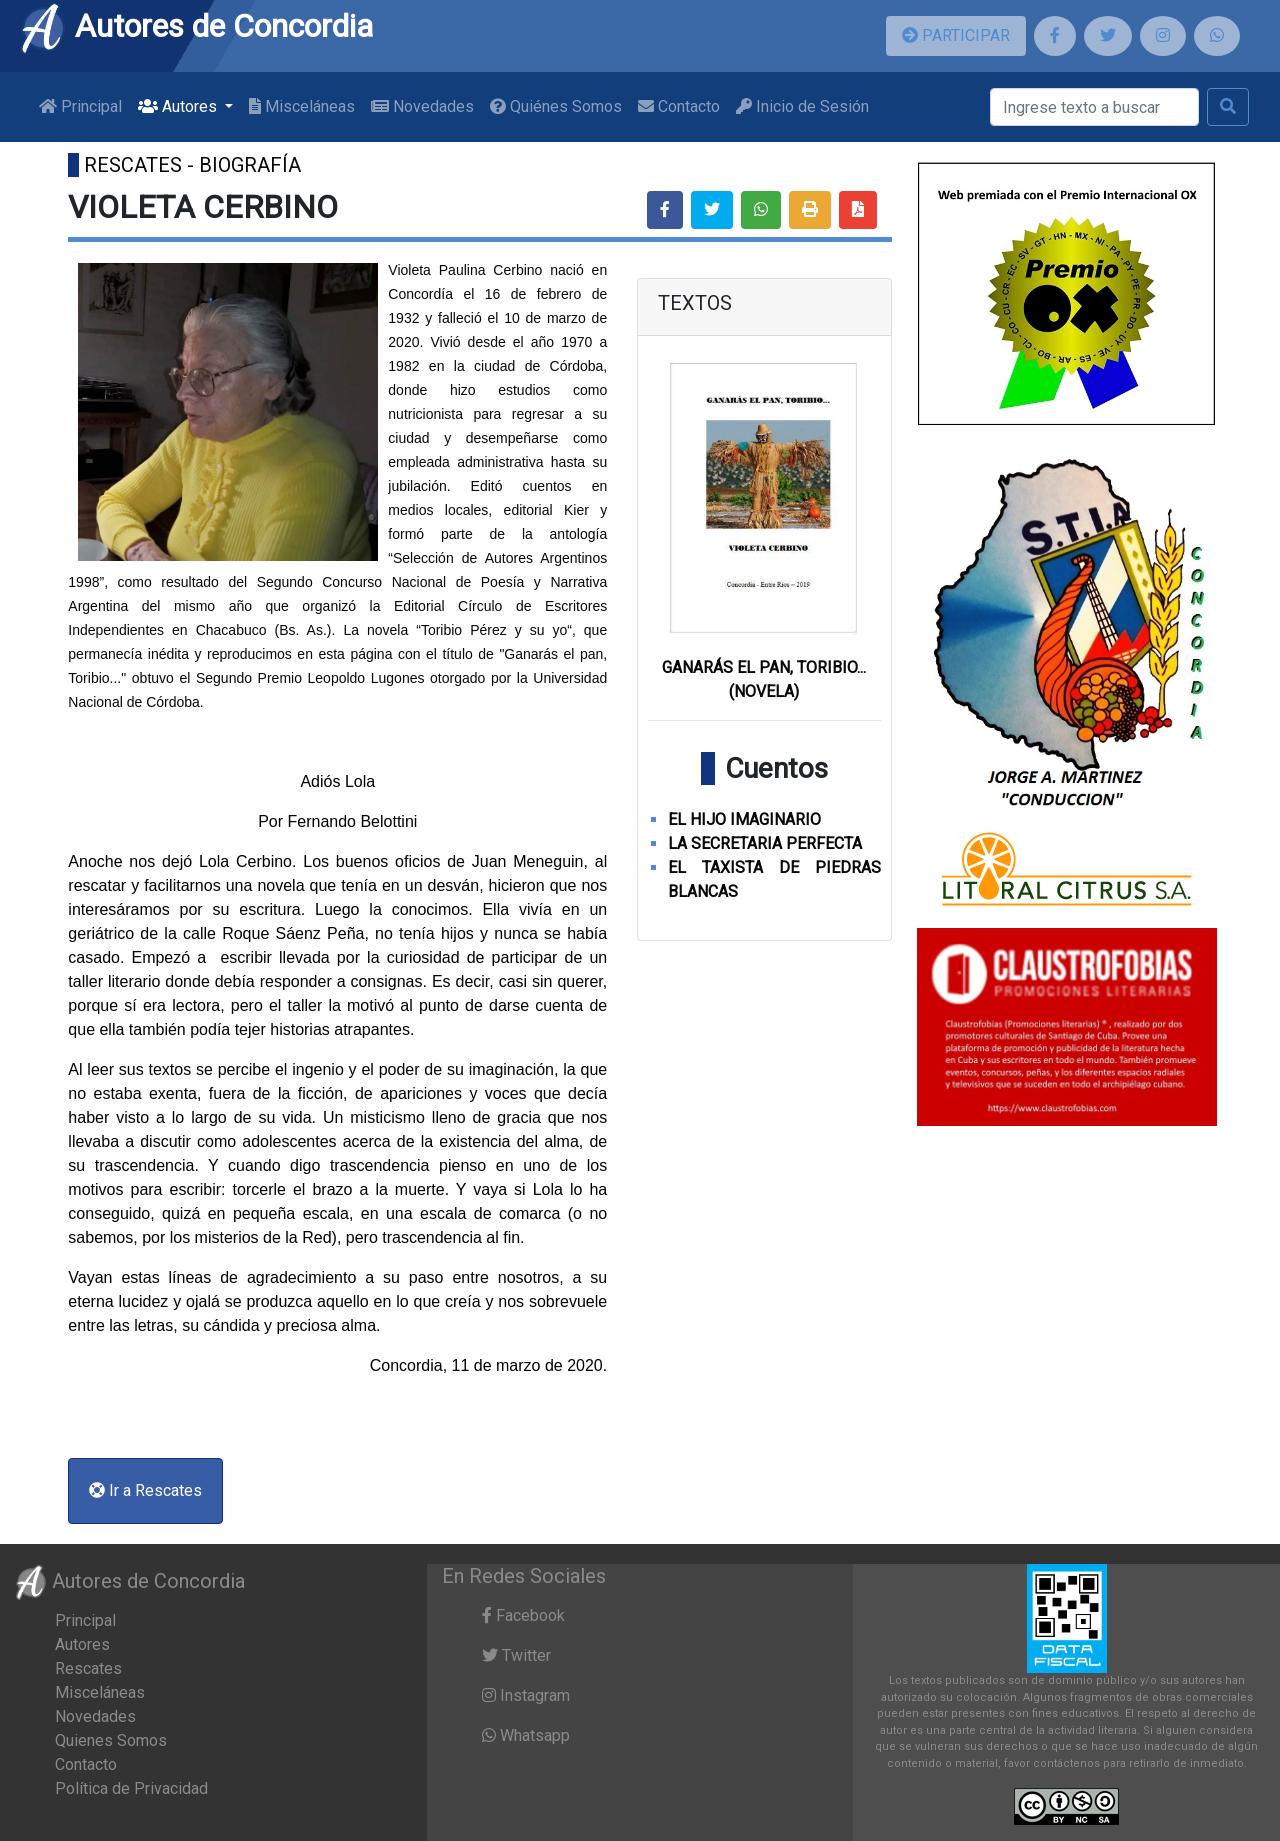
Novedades (422, 106)
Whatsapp (526, 1735)
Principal (80, 106)
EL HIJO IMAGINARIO (744, 819)
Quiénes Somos (556, 106)
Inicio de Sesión (802, 106)
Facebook (523, 1615)
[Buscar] (1094, 107)
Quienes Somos (111, 1740)
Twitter (516, 1655)
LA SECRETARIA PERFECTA (765, 843)
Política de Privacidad (131, 1788)
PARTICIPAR (956, 35)
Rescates (88, 1668)
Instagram (526, 1695)
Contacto (679, 106)
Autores (82, 1644)
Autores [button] (179, 106)
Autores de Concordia (196, 26)
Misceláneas (302, 106)
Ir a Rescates (145, 1490)
